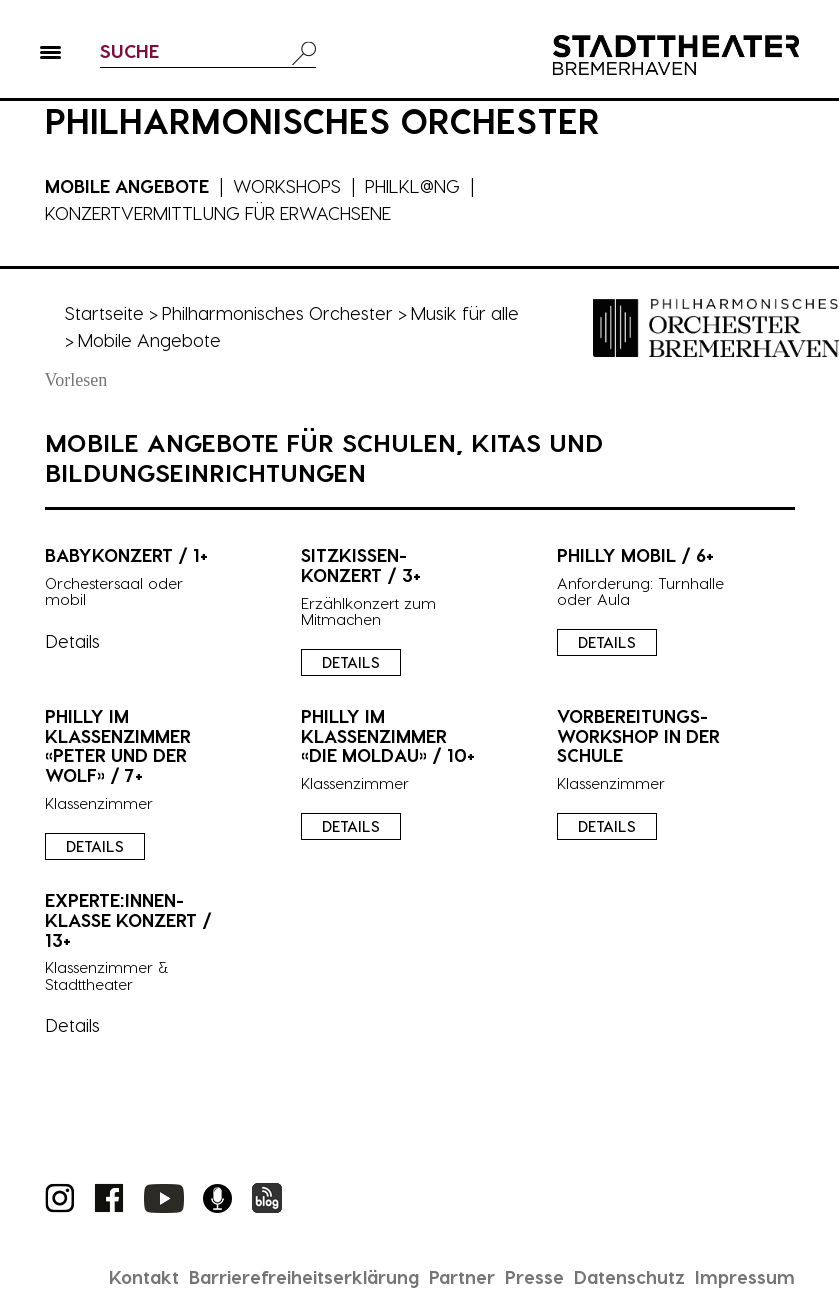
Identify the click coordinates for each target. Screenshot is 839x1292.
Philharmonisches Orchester (277, 312)
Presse (534, 1276)
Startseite (104, 312)
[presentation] (419, 591)
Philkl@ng (412, 185)
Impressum (745, 1276)
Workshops (287, 185)
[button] (50, 56)
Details (351, 662)
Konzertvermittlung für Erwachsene (218, 212)
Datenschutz (629, 1276)
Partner (462, 1276)
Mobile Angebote (127, 185)
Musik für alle (465, 312)
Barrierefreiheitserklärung (304, 1276)
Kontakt (144, 1276)
